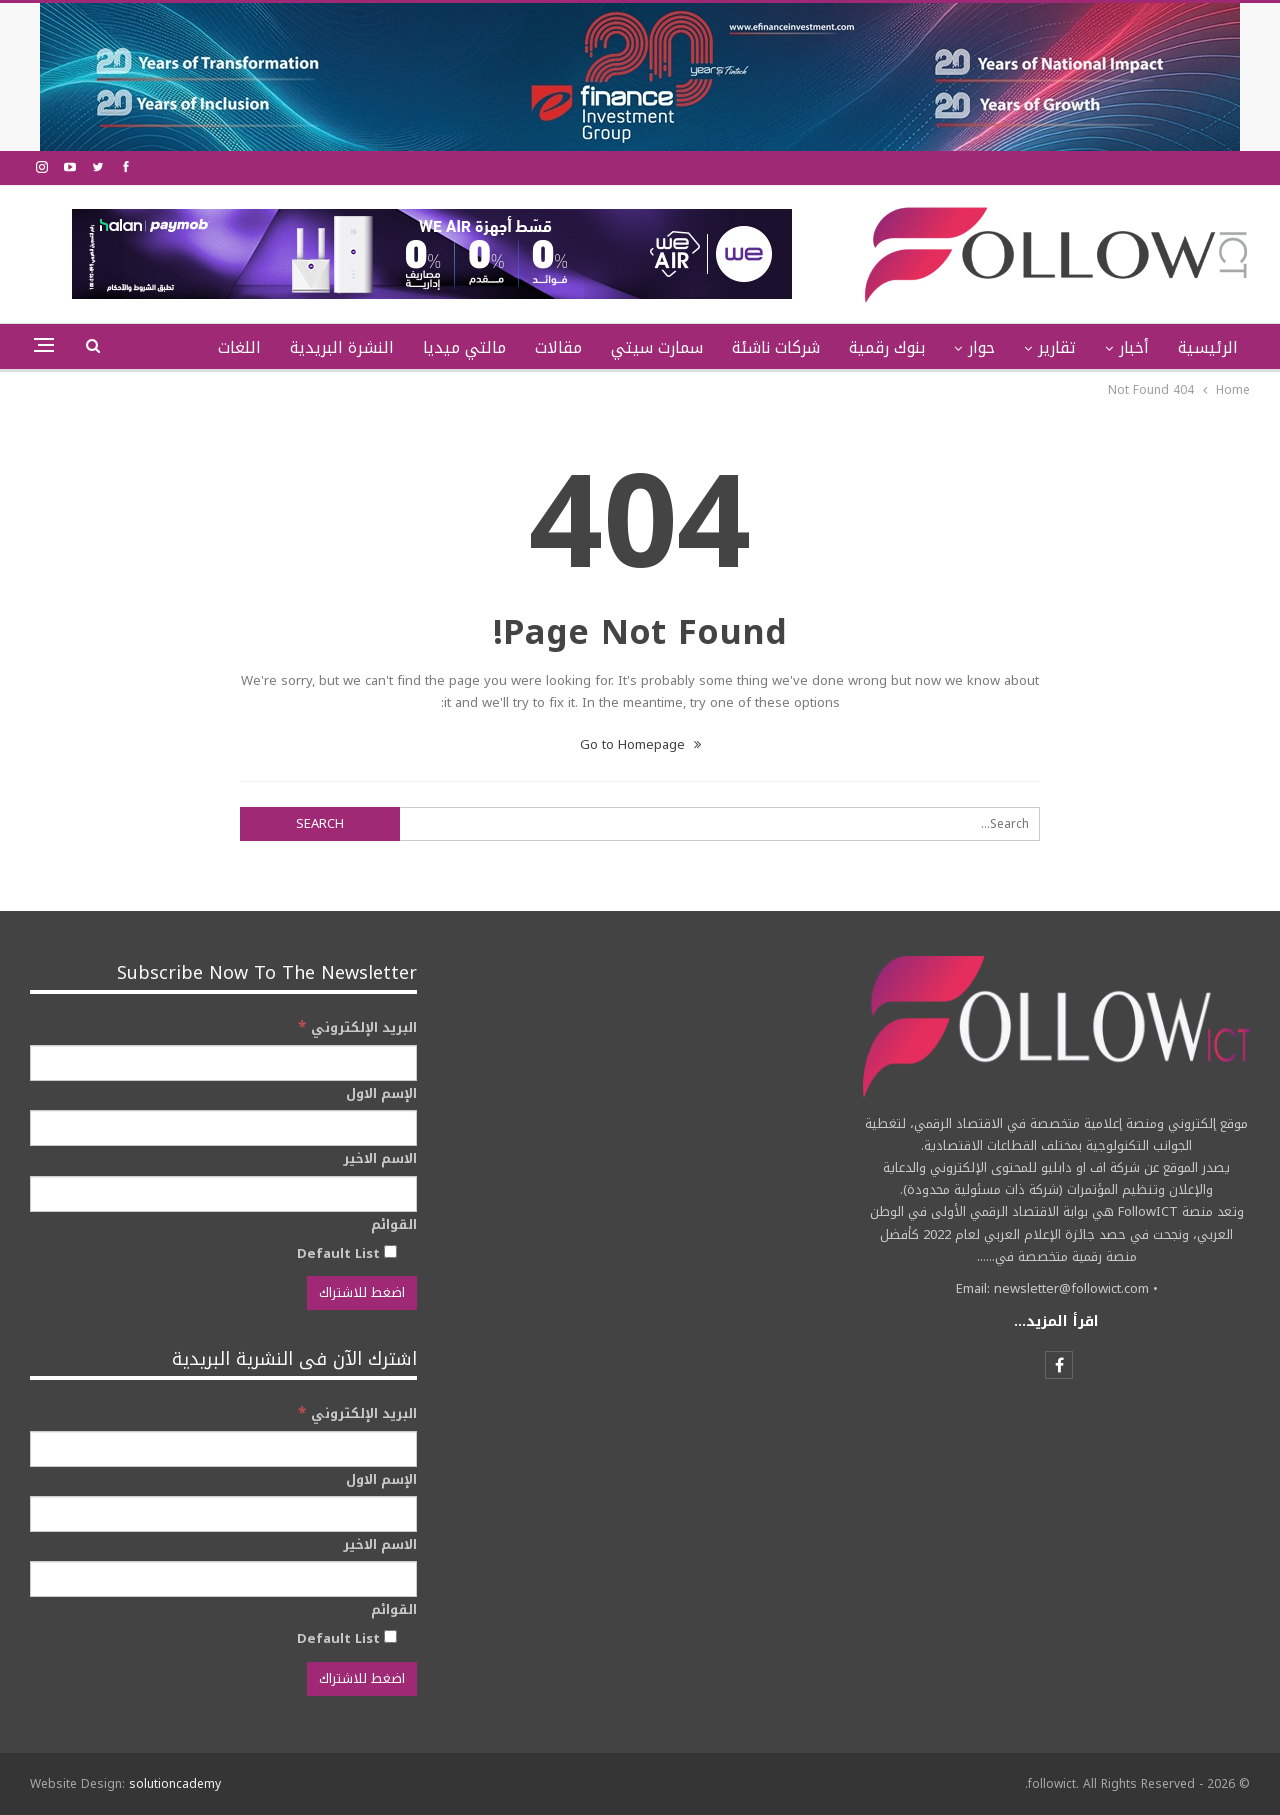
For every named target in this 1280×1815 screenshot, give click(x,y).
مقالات (558, 347)
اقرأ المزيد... (1056, 1321)
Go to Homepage (640, 744)
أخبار (1134, 347)
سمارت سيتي (657, 347)
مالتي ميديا (464, 347)
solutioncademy (175, 1784)
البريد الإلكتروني (357, 1027)
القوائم (394, 1225)
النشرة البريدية (342, 347)
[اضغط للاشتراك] (362, 1293)
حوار (981, 347)
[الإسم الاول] (223, 1128)
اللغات (239, 347)
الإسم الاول (381, 1094)
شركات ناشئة (776, 347)
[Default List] (390, 1251)
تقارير (1057, 347)
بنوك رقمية (887, 347)
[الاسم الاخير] (223, 1194)
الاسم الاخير (380, 1159)
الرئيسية (1208, 347)
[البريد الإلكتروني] (223, 1063)
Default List (347, 1253)
